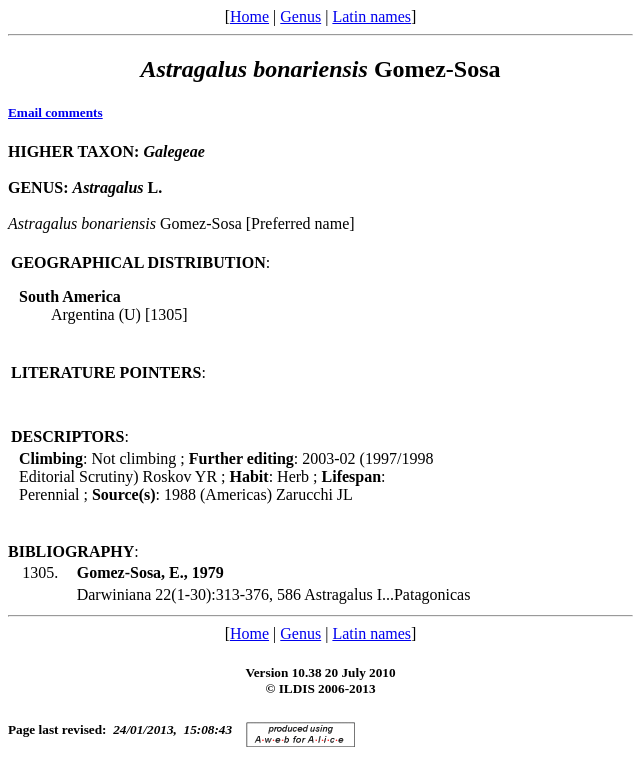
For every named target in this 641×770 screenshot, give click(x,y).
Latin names (371, 16)
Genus (300, 16)
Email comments (55, 112)
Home (249, 16)
